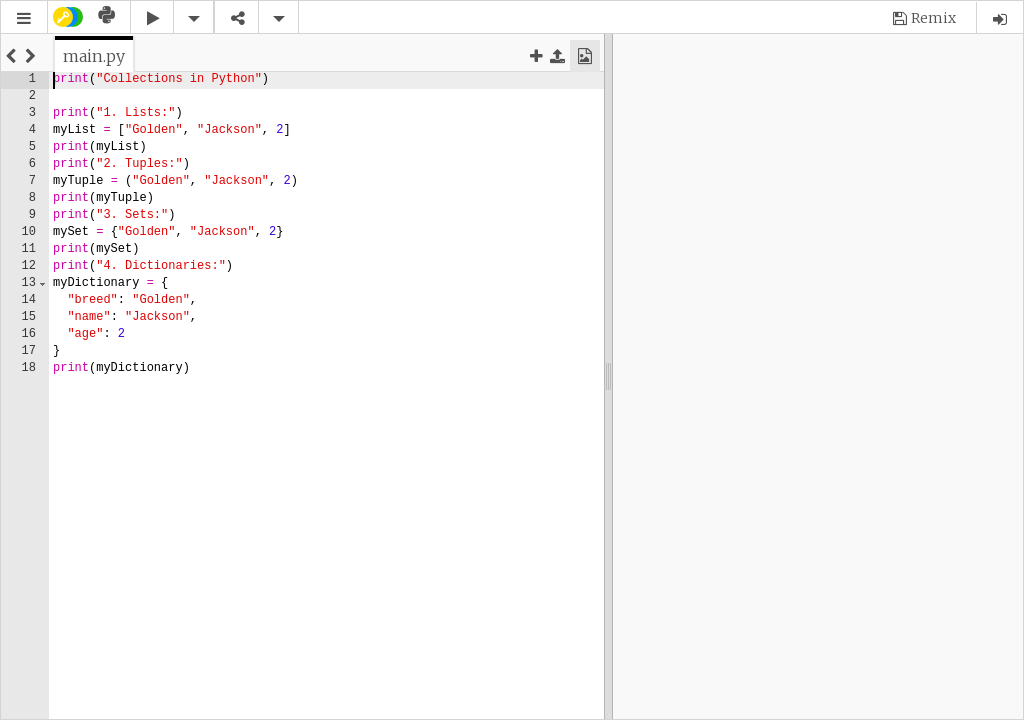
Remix (933, 18)
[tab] (94, 56)
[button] (24, 18)
